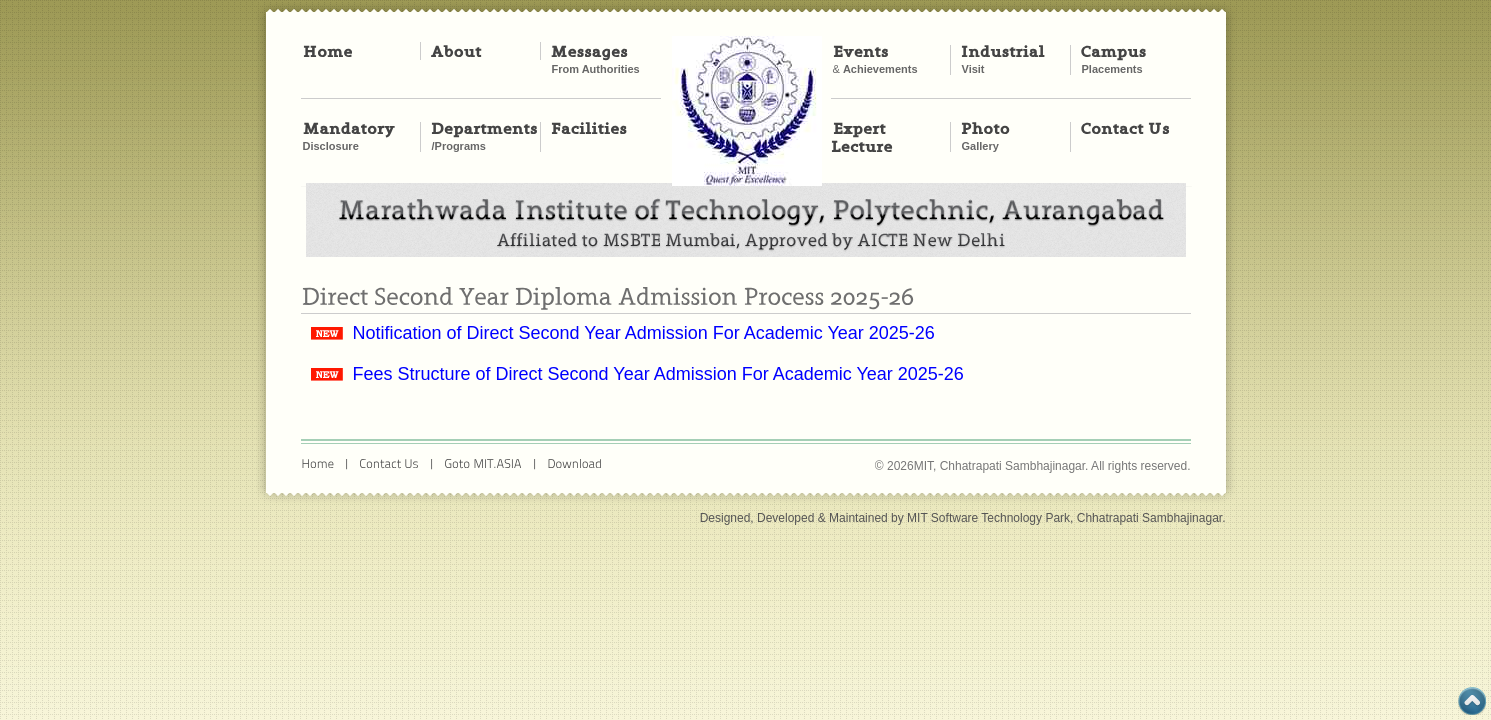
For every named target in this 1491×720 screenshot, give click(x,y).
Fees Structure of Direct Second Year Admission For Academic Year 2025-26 (658, 374)
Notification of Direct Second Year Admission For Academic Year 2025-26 (644, 333)
